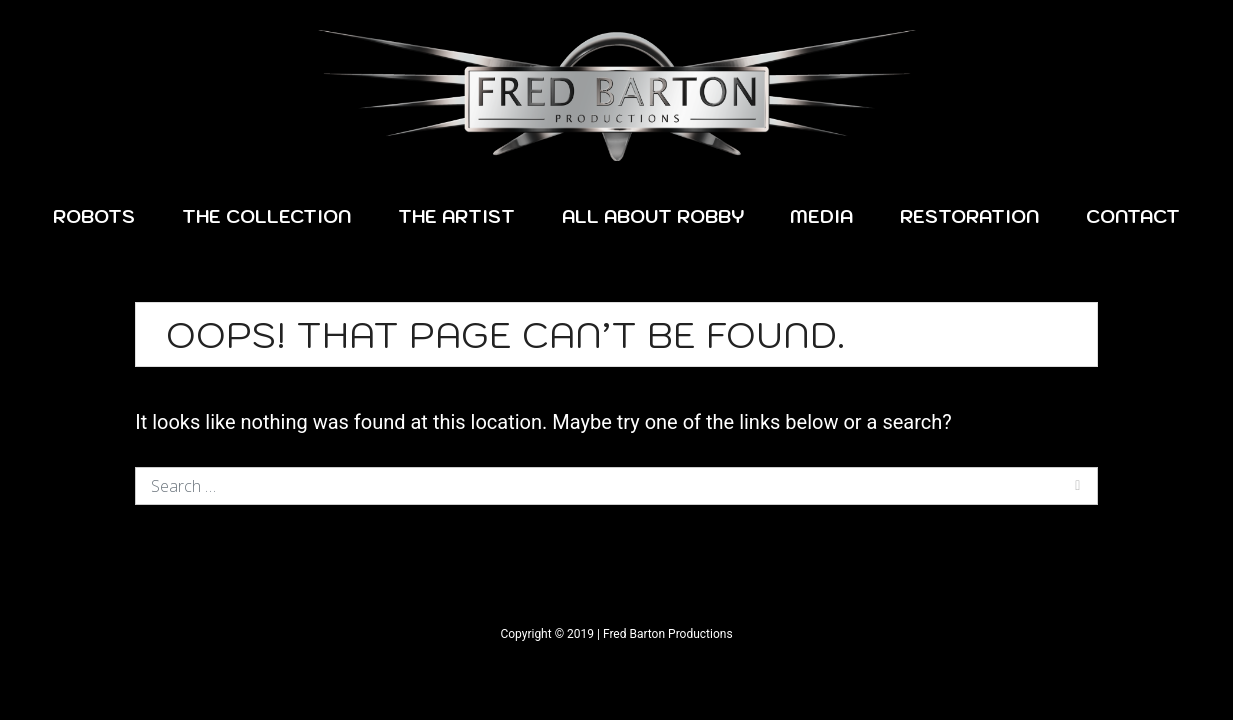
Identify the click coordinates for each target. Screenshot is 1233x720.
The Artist (456, 216)
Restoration (969, 216)
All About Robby (653, 216)
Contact (1133, 216)
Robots (94, 216)
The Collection (266, 216)
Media (821, 216)
